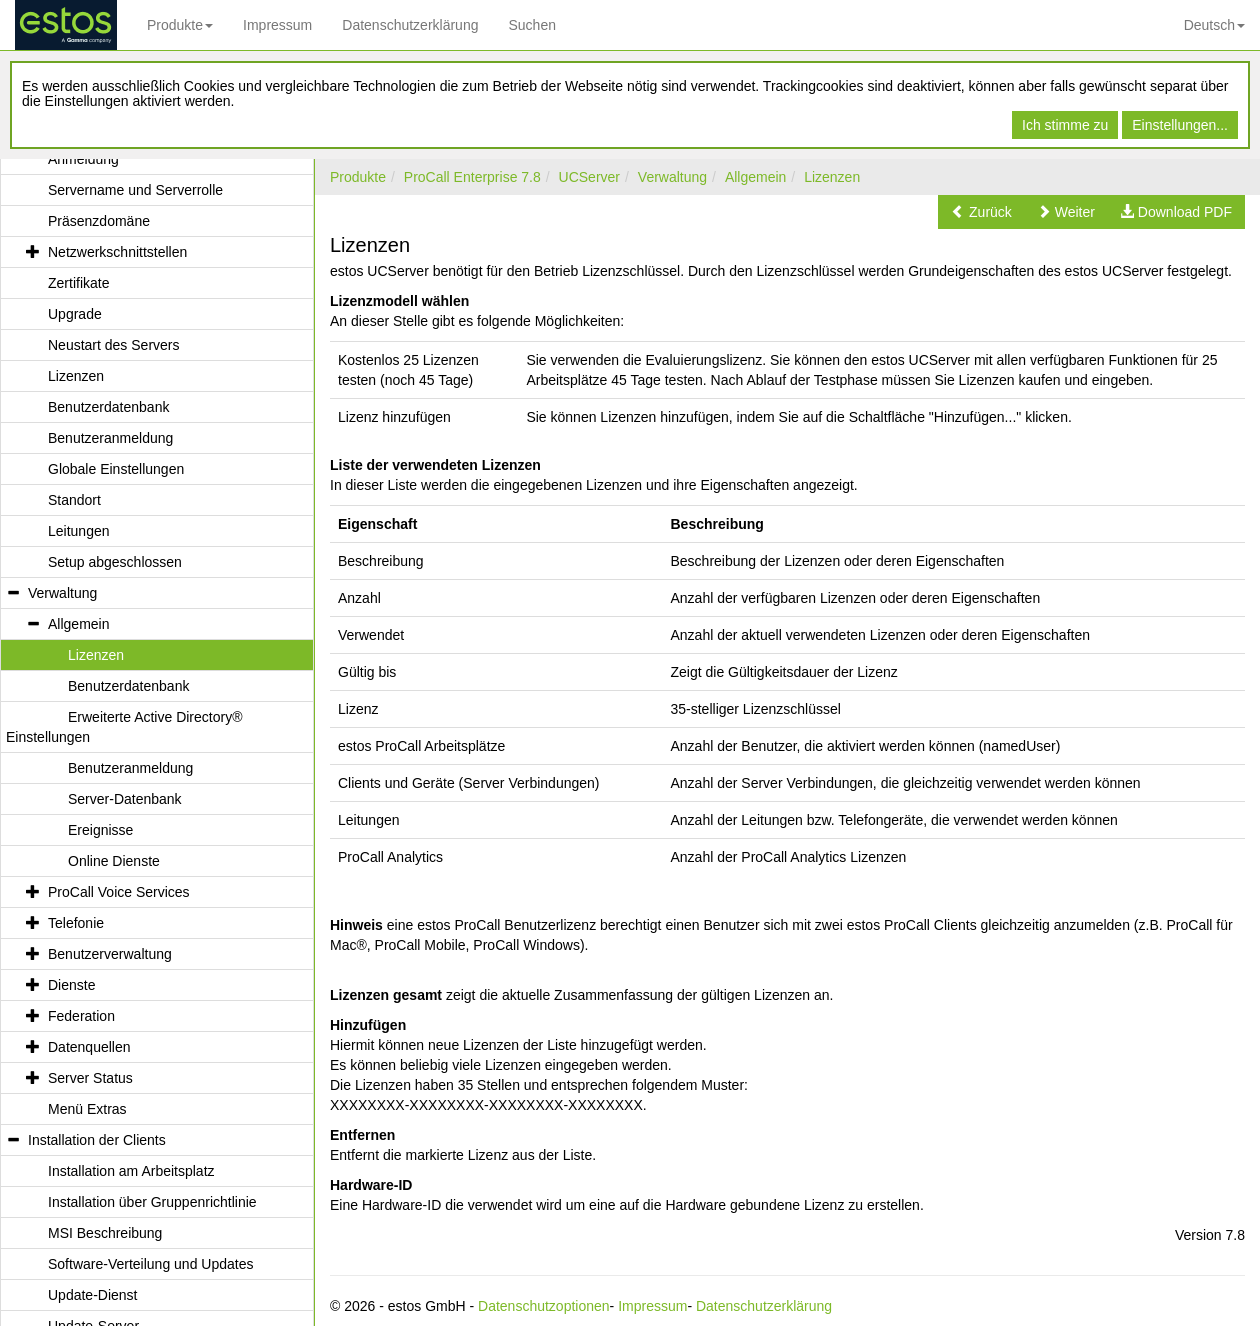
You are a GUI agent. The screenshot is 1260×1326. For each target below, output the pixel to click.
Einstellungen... (1180, 125)
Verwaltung (672, 177)
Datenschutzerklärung (410, 25)
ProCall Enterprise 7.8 (472, 177)
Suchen (531, 25)
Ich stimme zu (1065, 125)
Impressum (277, 25)
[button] (981, 212)
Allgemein (755, 177)
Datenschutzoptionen (544, 1306)
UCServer (589, 177)
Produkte (180, 25)
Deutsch (1214, 25)
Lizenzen (832, 177)
